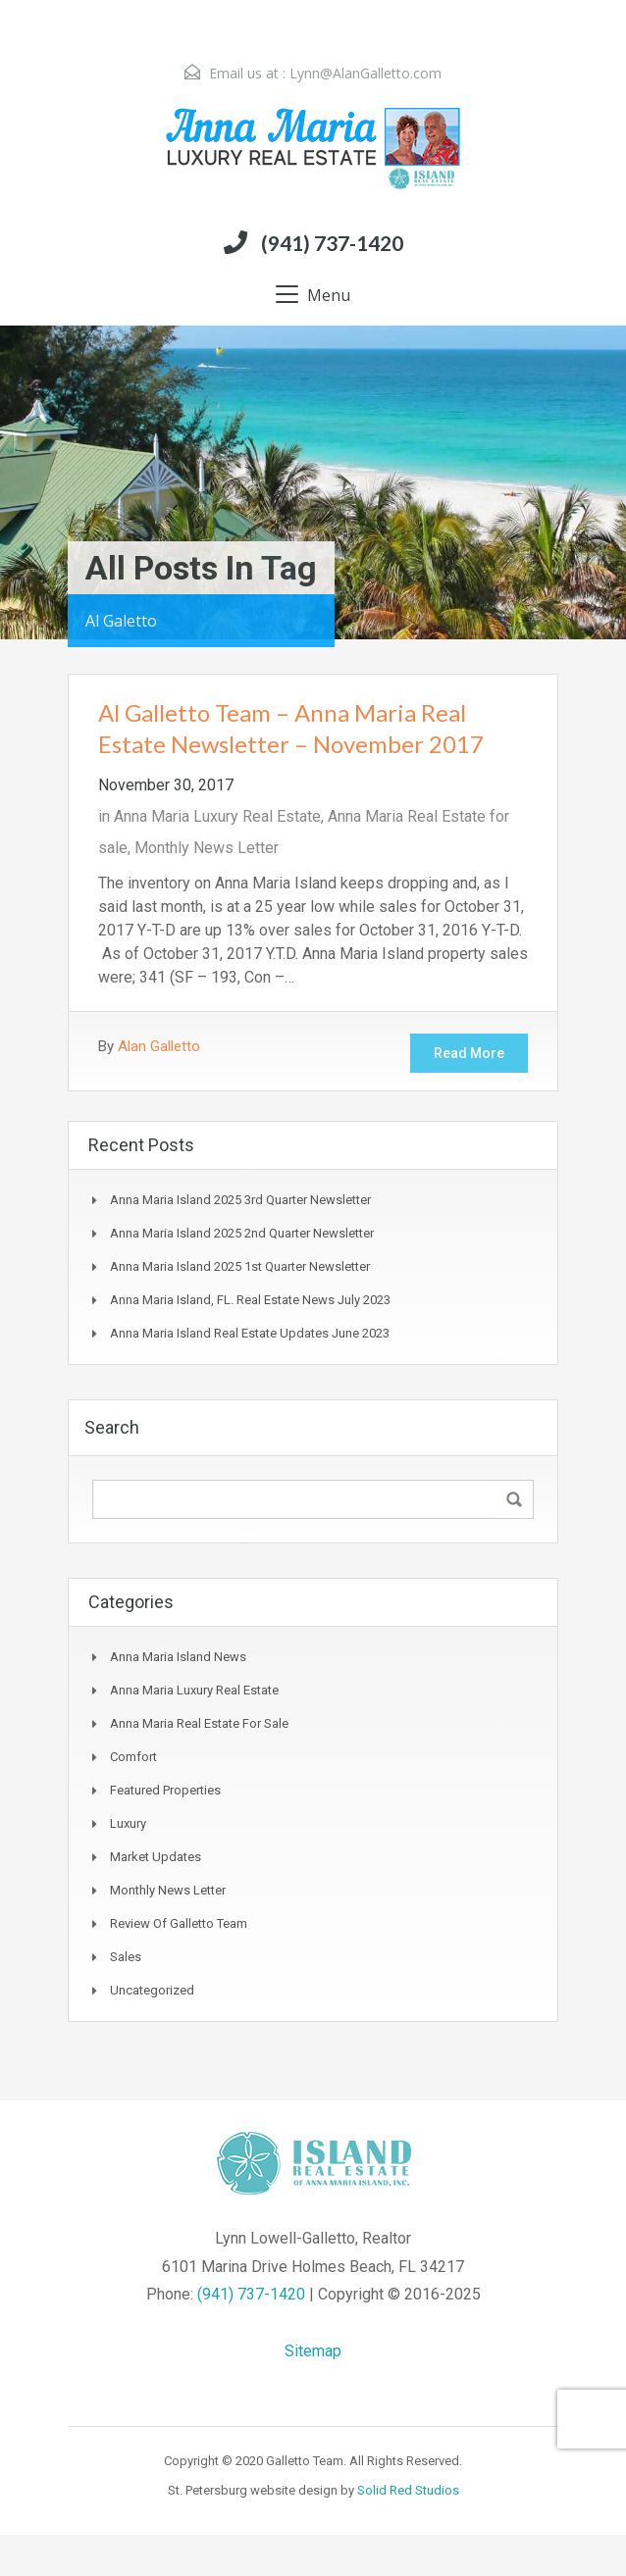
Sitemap (313, 2351)
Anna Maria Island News (178, 1656)
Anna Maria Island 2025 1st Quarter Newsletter (240, 1266)
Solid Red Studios (408, 2490)
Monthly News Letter (206, 847)
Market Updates (155, 1856)
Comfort (133, 1756)
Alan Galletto (159, 1046)
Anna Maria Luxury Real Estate (217, 816)
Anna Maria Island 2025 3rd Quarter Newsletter (240, 1199)
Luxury (128, 1823)
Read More (469, 1053)
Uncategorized (152, 1990)
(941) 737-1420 (332, 242)
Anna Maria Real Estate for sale (199, 1723)
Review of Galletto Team (178, 1923)
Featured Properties (165, 1790)
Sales (125, 1956)
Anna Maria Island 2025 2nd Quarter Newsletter (242, 1233)
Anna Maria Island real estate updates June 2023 (250, 1333)
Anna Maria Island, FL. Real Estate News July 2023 (250, 1299)
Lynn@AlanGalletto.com (365, 73)
